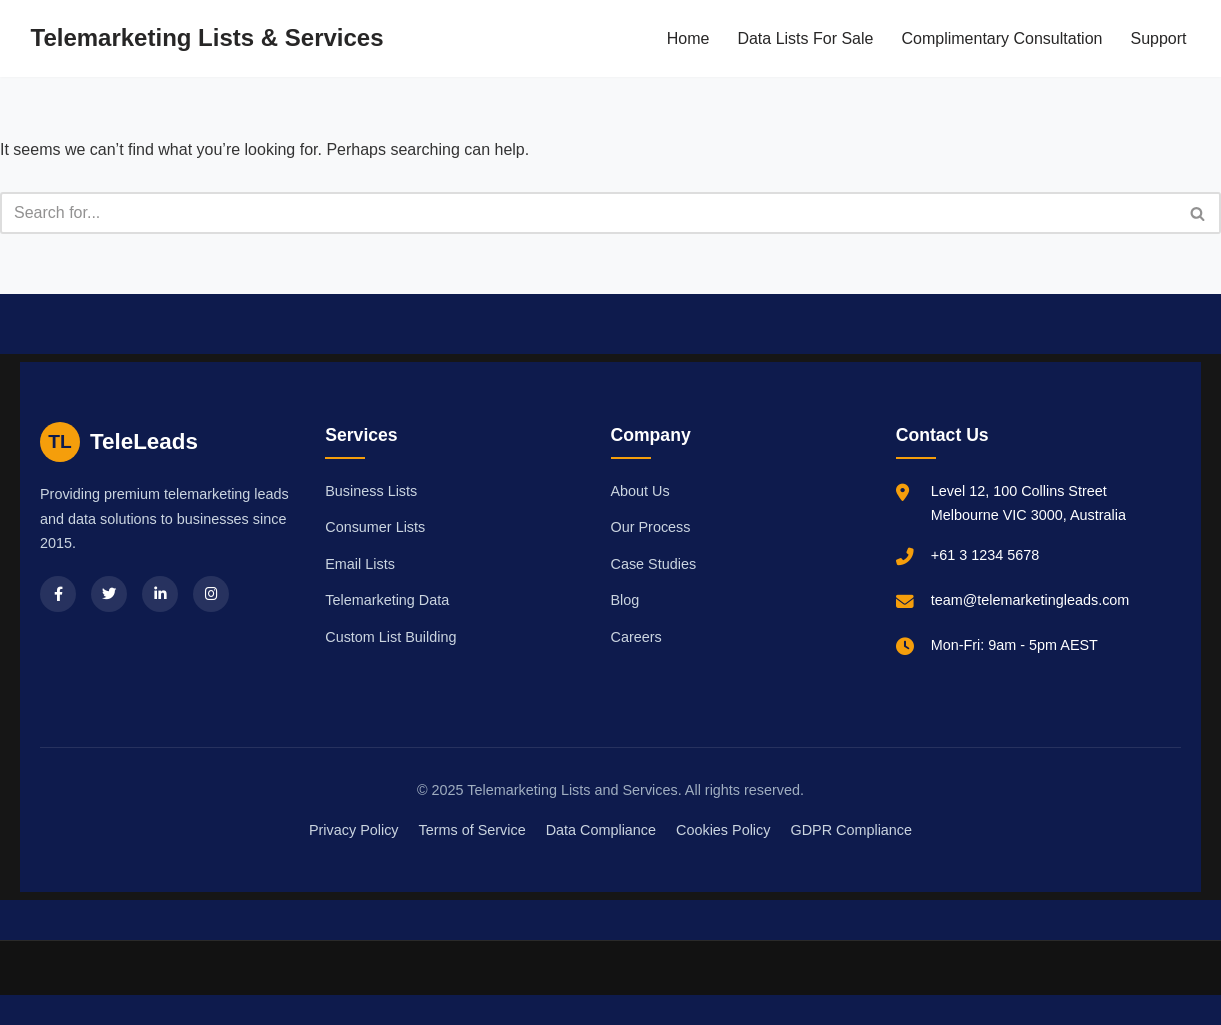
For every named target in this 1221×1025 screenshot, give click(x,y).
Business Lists (371, 491)
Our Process (651, 527)
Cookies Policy (723, 830)
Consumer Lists (375, 527)
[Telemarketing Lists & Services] (207, 38)
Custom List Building (390, 637)
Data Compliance (601, 830)
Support (1158, 38)
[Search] (588, 213)
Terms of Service (472, 830)
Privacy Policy (354, 830)
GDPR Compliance (851, 830)
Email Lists (360, 564)
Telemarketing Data (387, 600)
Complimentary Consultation (1001, 38)
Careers (636, 637)
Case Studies (654, 564)
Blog (625, 600)
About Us (640, 491)
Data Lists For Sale (805, 38)
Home (688, 38)
